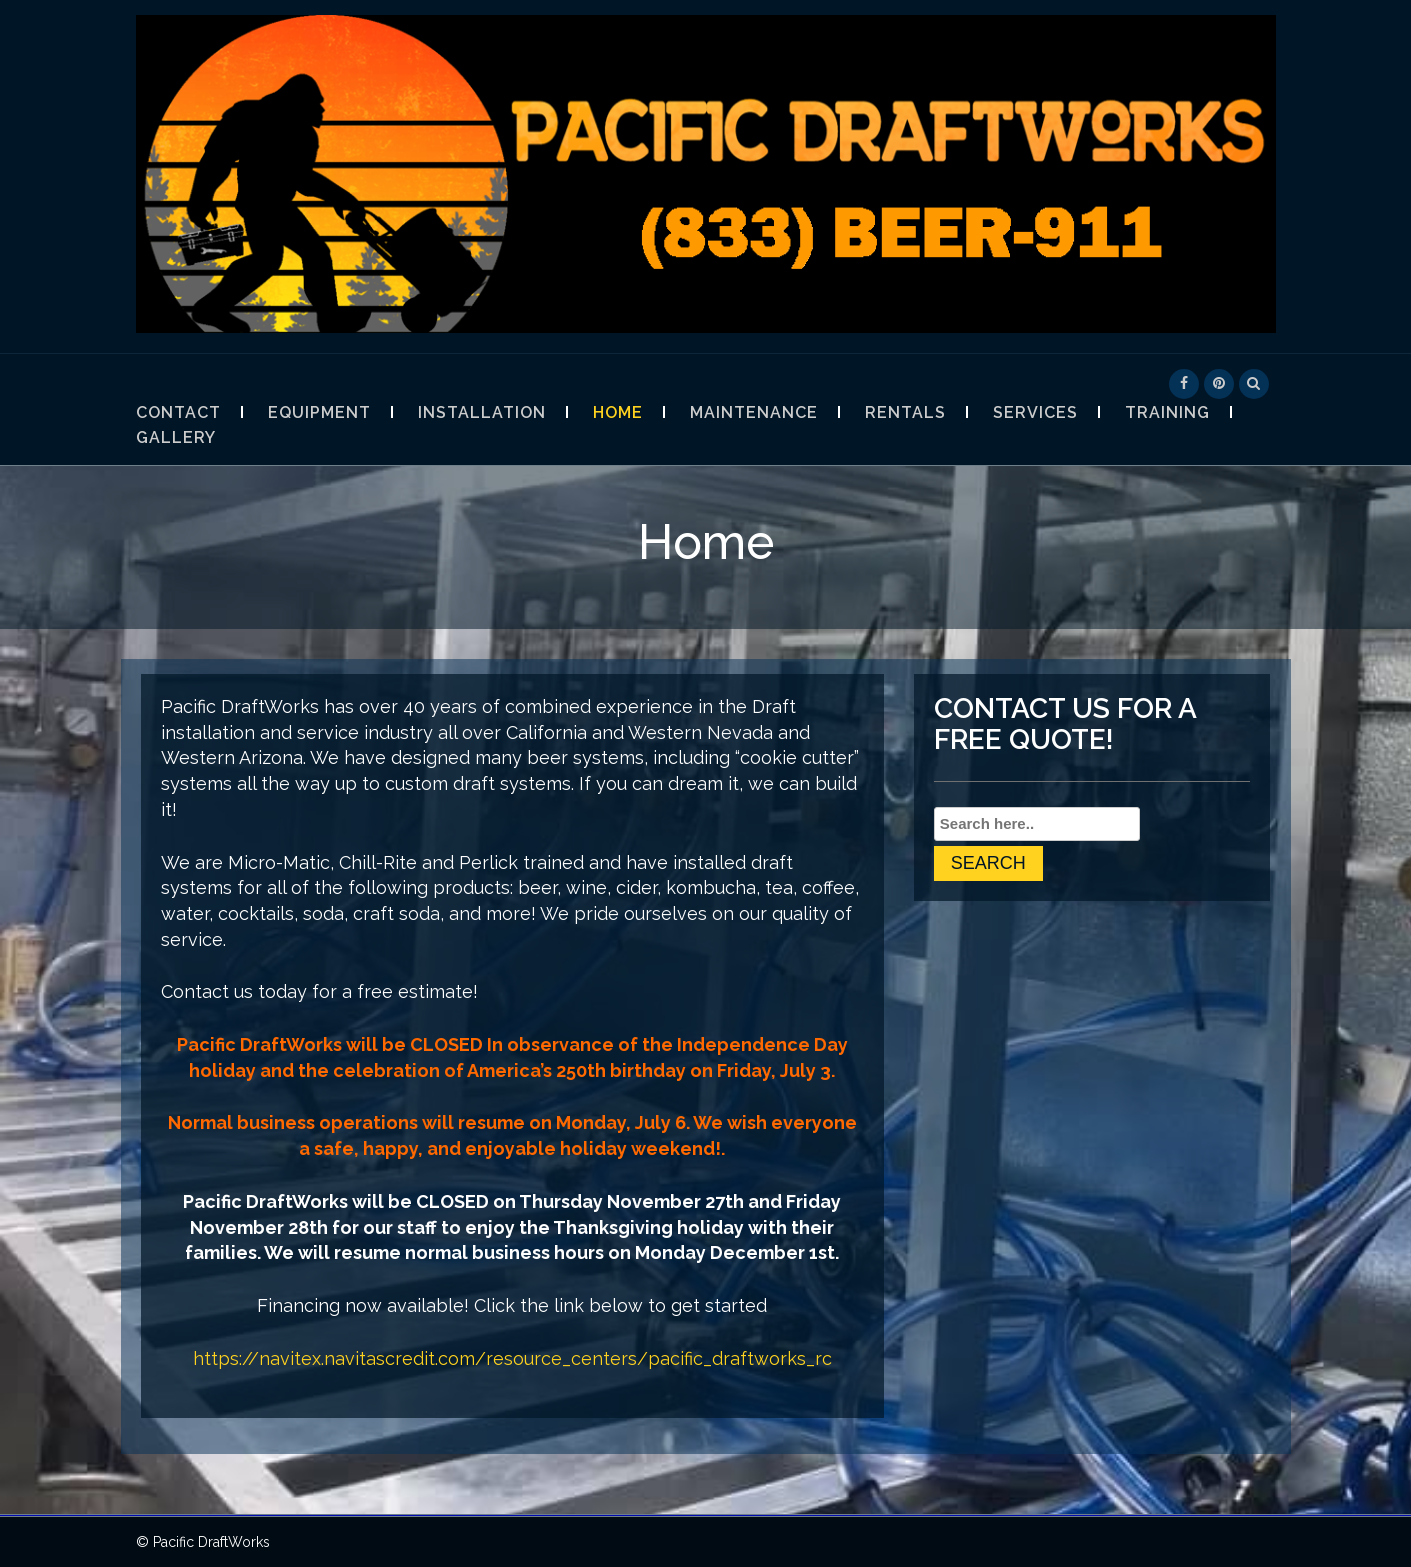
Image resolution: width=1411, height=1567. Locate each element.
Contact (178, 412)
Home (618, 412)
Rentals (905, 412)
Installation (482, 412)
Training (1167, 412)
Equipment (319, 412)
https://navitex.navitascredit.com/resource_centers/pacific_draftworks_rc (512, 1358)
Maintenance (754, 412)
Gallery (176, 437)
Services (1035, 412)
